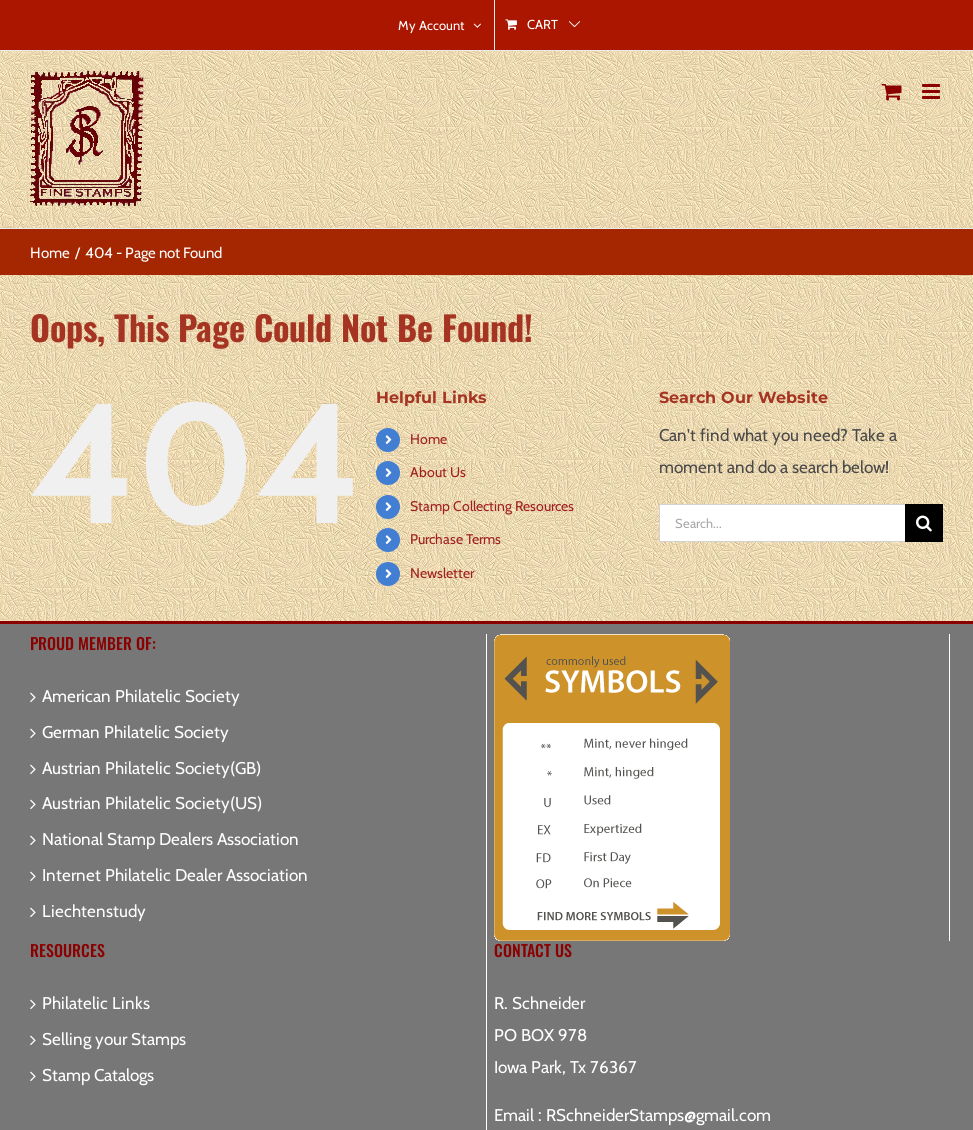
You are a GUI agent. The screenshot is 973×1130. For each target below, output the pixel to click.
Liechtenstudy (94, 911)
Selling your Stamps (114, 1039)
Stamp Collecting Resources (492, 506)
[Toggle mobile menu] (932, 91)
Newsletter (442, 573)
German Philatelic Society (135, 732)
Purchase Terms (455, 539)
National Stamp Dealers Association (170, 839)
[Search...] (782, 523)
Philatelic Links (96, 1003)
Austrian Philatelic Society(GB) (151, 768)
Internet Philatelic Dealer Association (175, 875)
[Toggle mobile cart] (892, 91)
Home (428, 439)
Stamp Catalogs (98, 1075)
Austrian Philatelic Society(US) (152, 803)
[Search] (924, 523)
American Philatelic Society (141, 696)
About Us (438, 472)
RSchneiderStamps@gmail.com (658, 1115)
